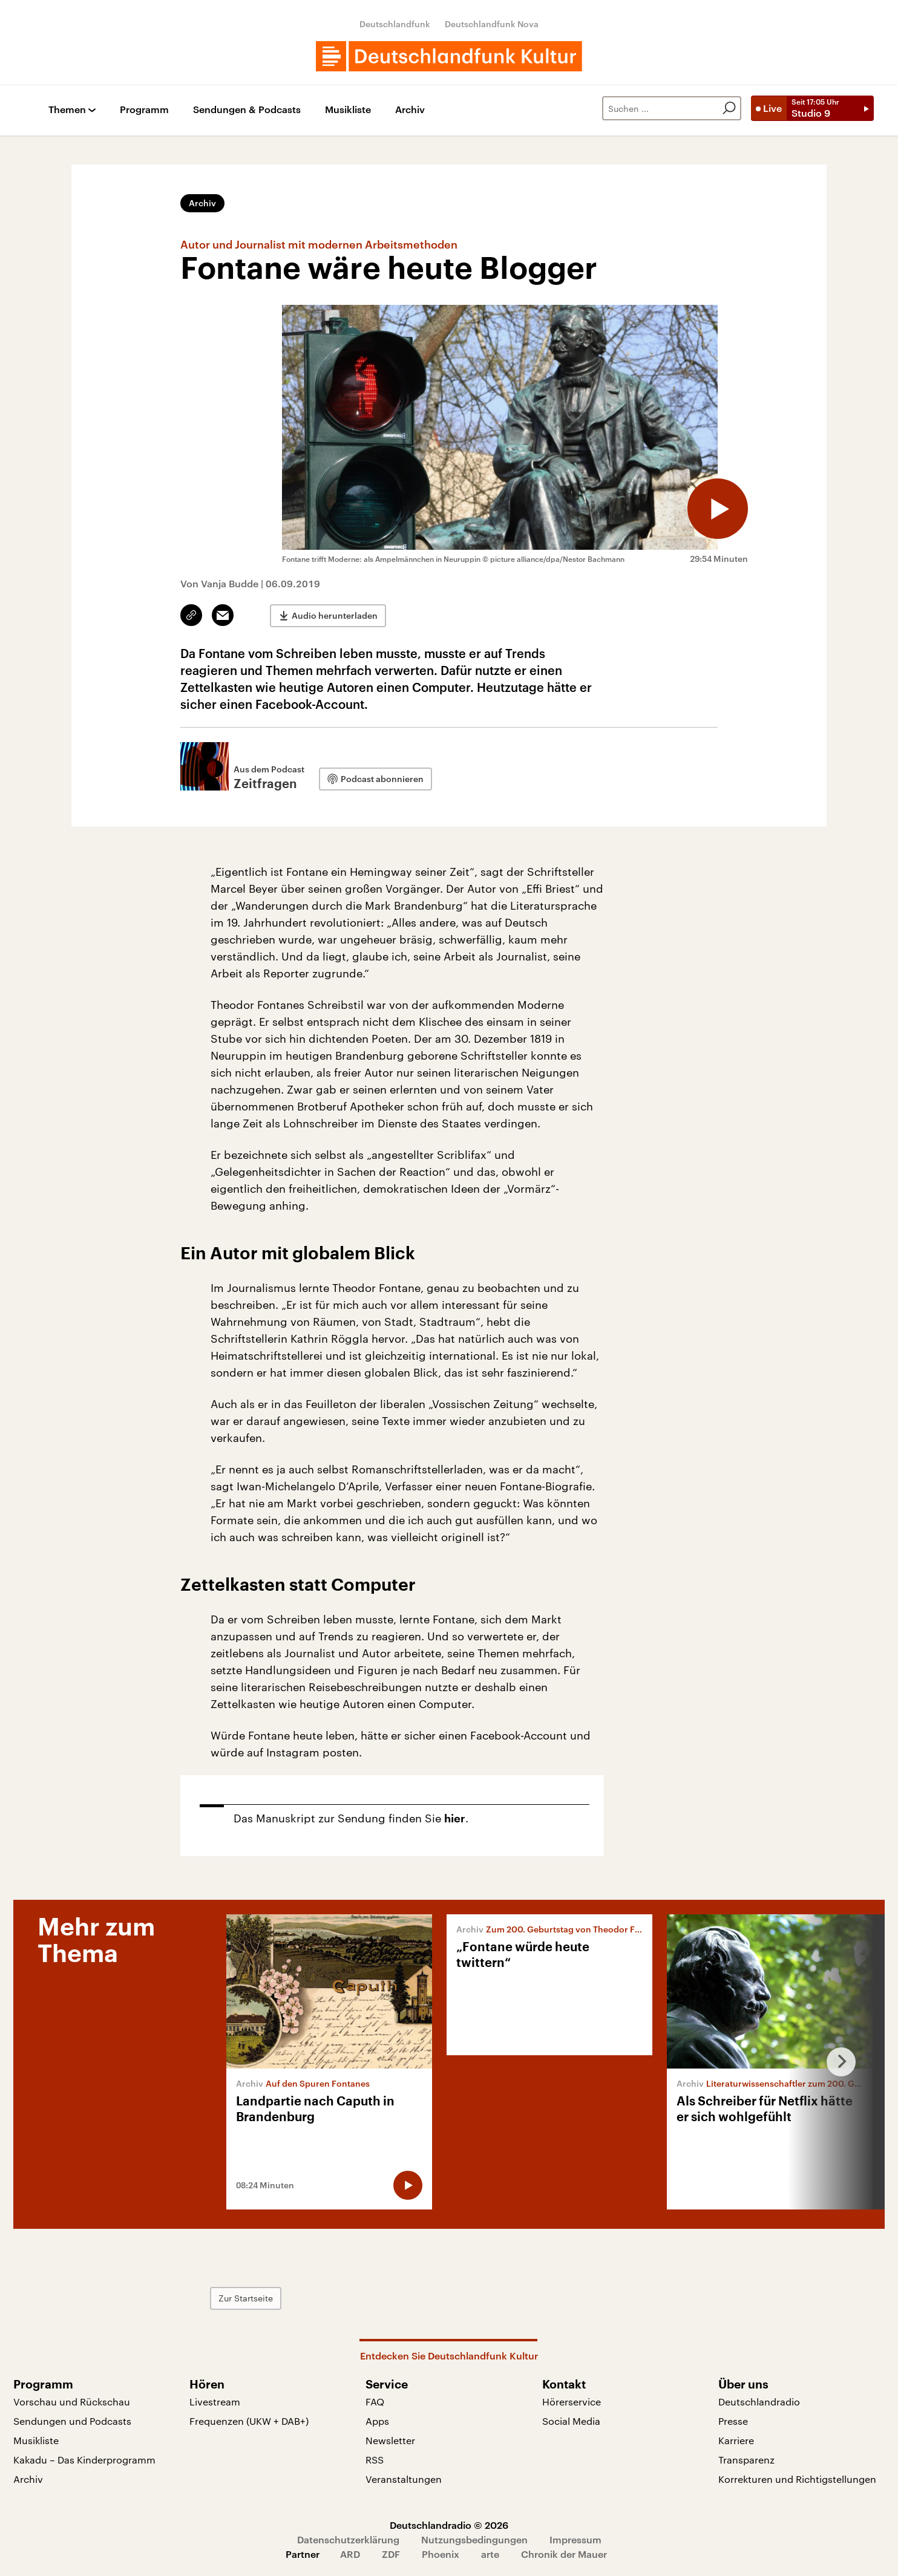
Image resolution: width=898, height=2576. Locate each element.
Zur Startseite (245, 2298)
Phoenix (440, 2554)
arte (490, 2554)
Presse (733, 2421)
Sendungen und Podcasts (72, 2421)
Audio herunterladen (335, 615)
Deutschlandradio (759, 2401)
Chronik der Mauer (564, 2554)
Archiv (410, 110)
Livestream (214, 2401)
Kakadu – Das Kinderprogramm (84, 2459)
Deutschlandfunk (394, 24)
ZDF (391, 2554)
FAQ (374, 2401)
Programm (144, 110)
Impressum (575, 2539)
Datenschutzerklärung (348, 2539)
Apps (377, 2421)
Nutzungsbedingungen (474, 2539)
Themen (67, 110)
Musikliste (348, 110)
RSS (374, 2459)
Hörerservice (571, 2401)
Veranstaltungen (403, 2479)
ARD (350, 2554)
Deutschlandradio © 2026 (449, 2525)
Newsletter (390, 2440)
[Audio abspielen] (717, 508)
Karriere (736, 2440)
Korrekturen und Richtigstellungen (797, 2479)
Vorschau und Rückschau (71, 2401)
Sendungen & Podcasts (247, 110)
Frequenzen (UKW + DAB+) (249, 2421)
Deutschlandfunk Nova (492, 24)
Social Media (571, 2421)
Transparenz (746, 2459)
